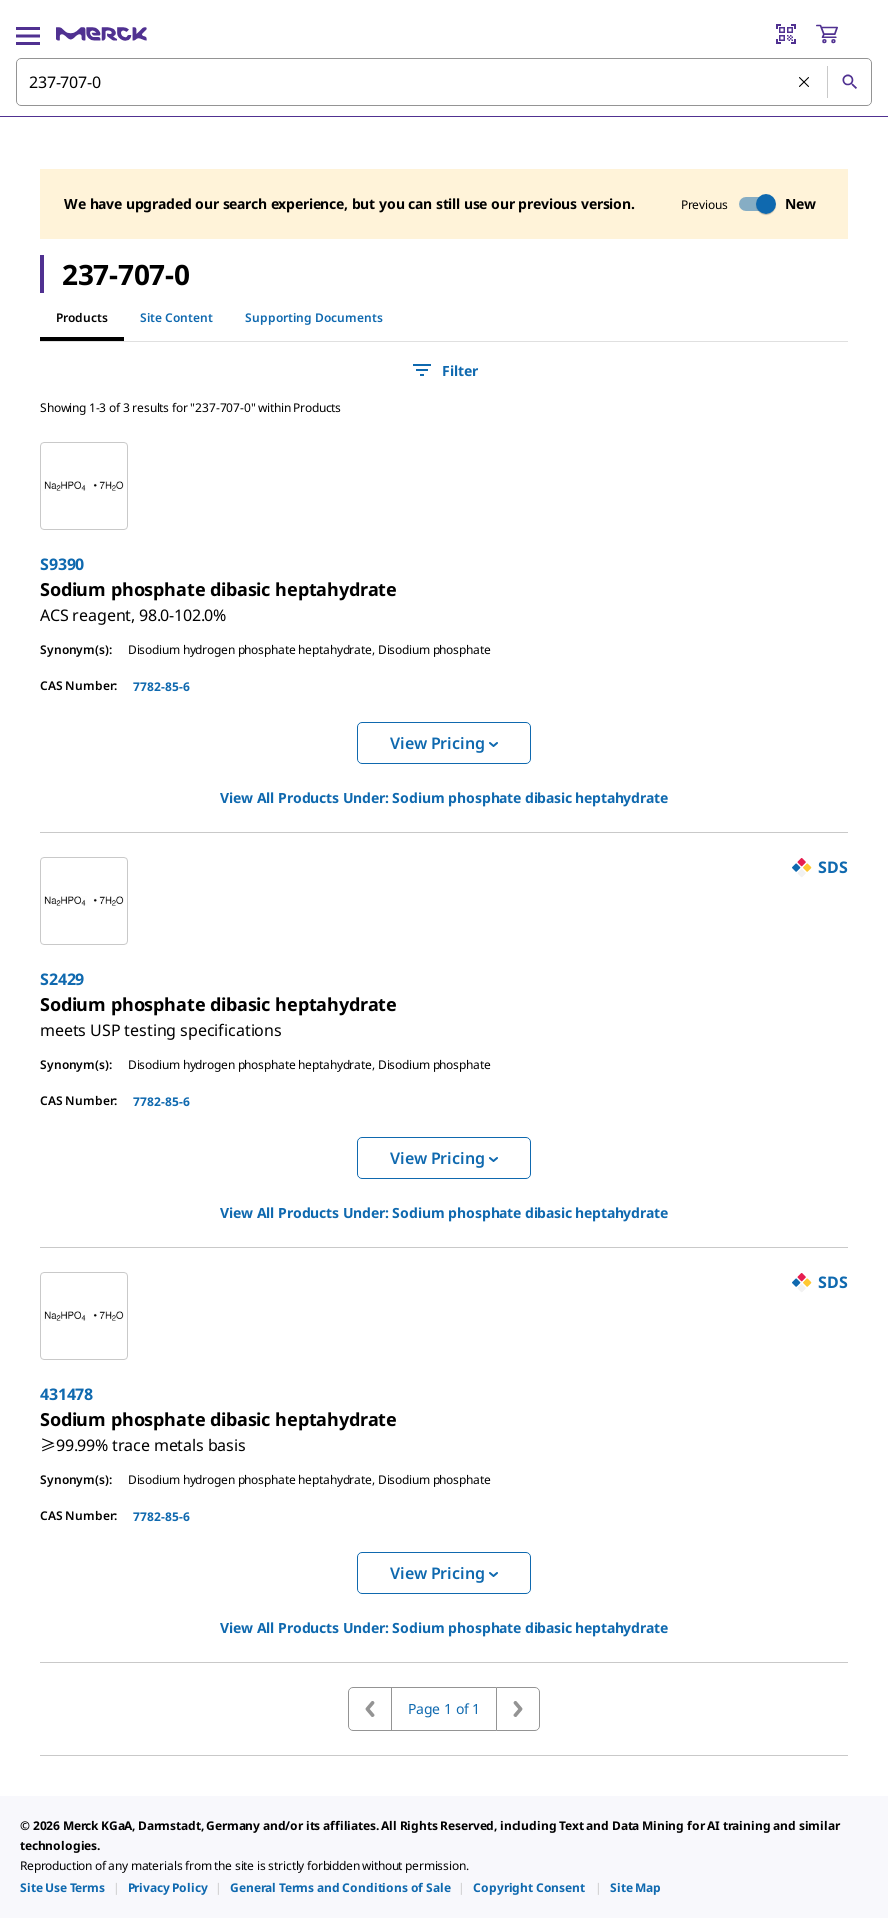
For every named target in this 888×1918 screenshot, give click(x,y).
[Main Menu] (28, 34)
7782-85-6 (161, 686)
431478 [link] (66, 1394)
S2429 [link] (62, 979)
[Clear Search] (805, 83)
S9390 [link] (62, 564)
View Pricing (443, 743)
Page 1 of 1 (444, 1708)
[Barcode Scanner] (786, 34)
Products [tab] (82, 317)
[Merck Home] (101, 34)
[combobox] (444, 82)
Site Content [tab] (176, 317)
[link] (133, 607)
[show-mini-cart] (843, 34)
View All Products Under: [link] (443, 797)
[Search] (849, 82)
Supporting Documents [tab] (314, 317)
